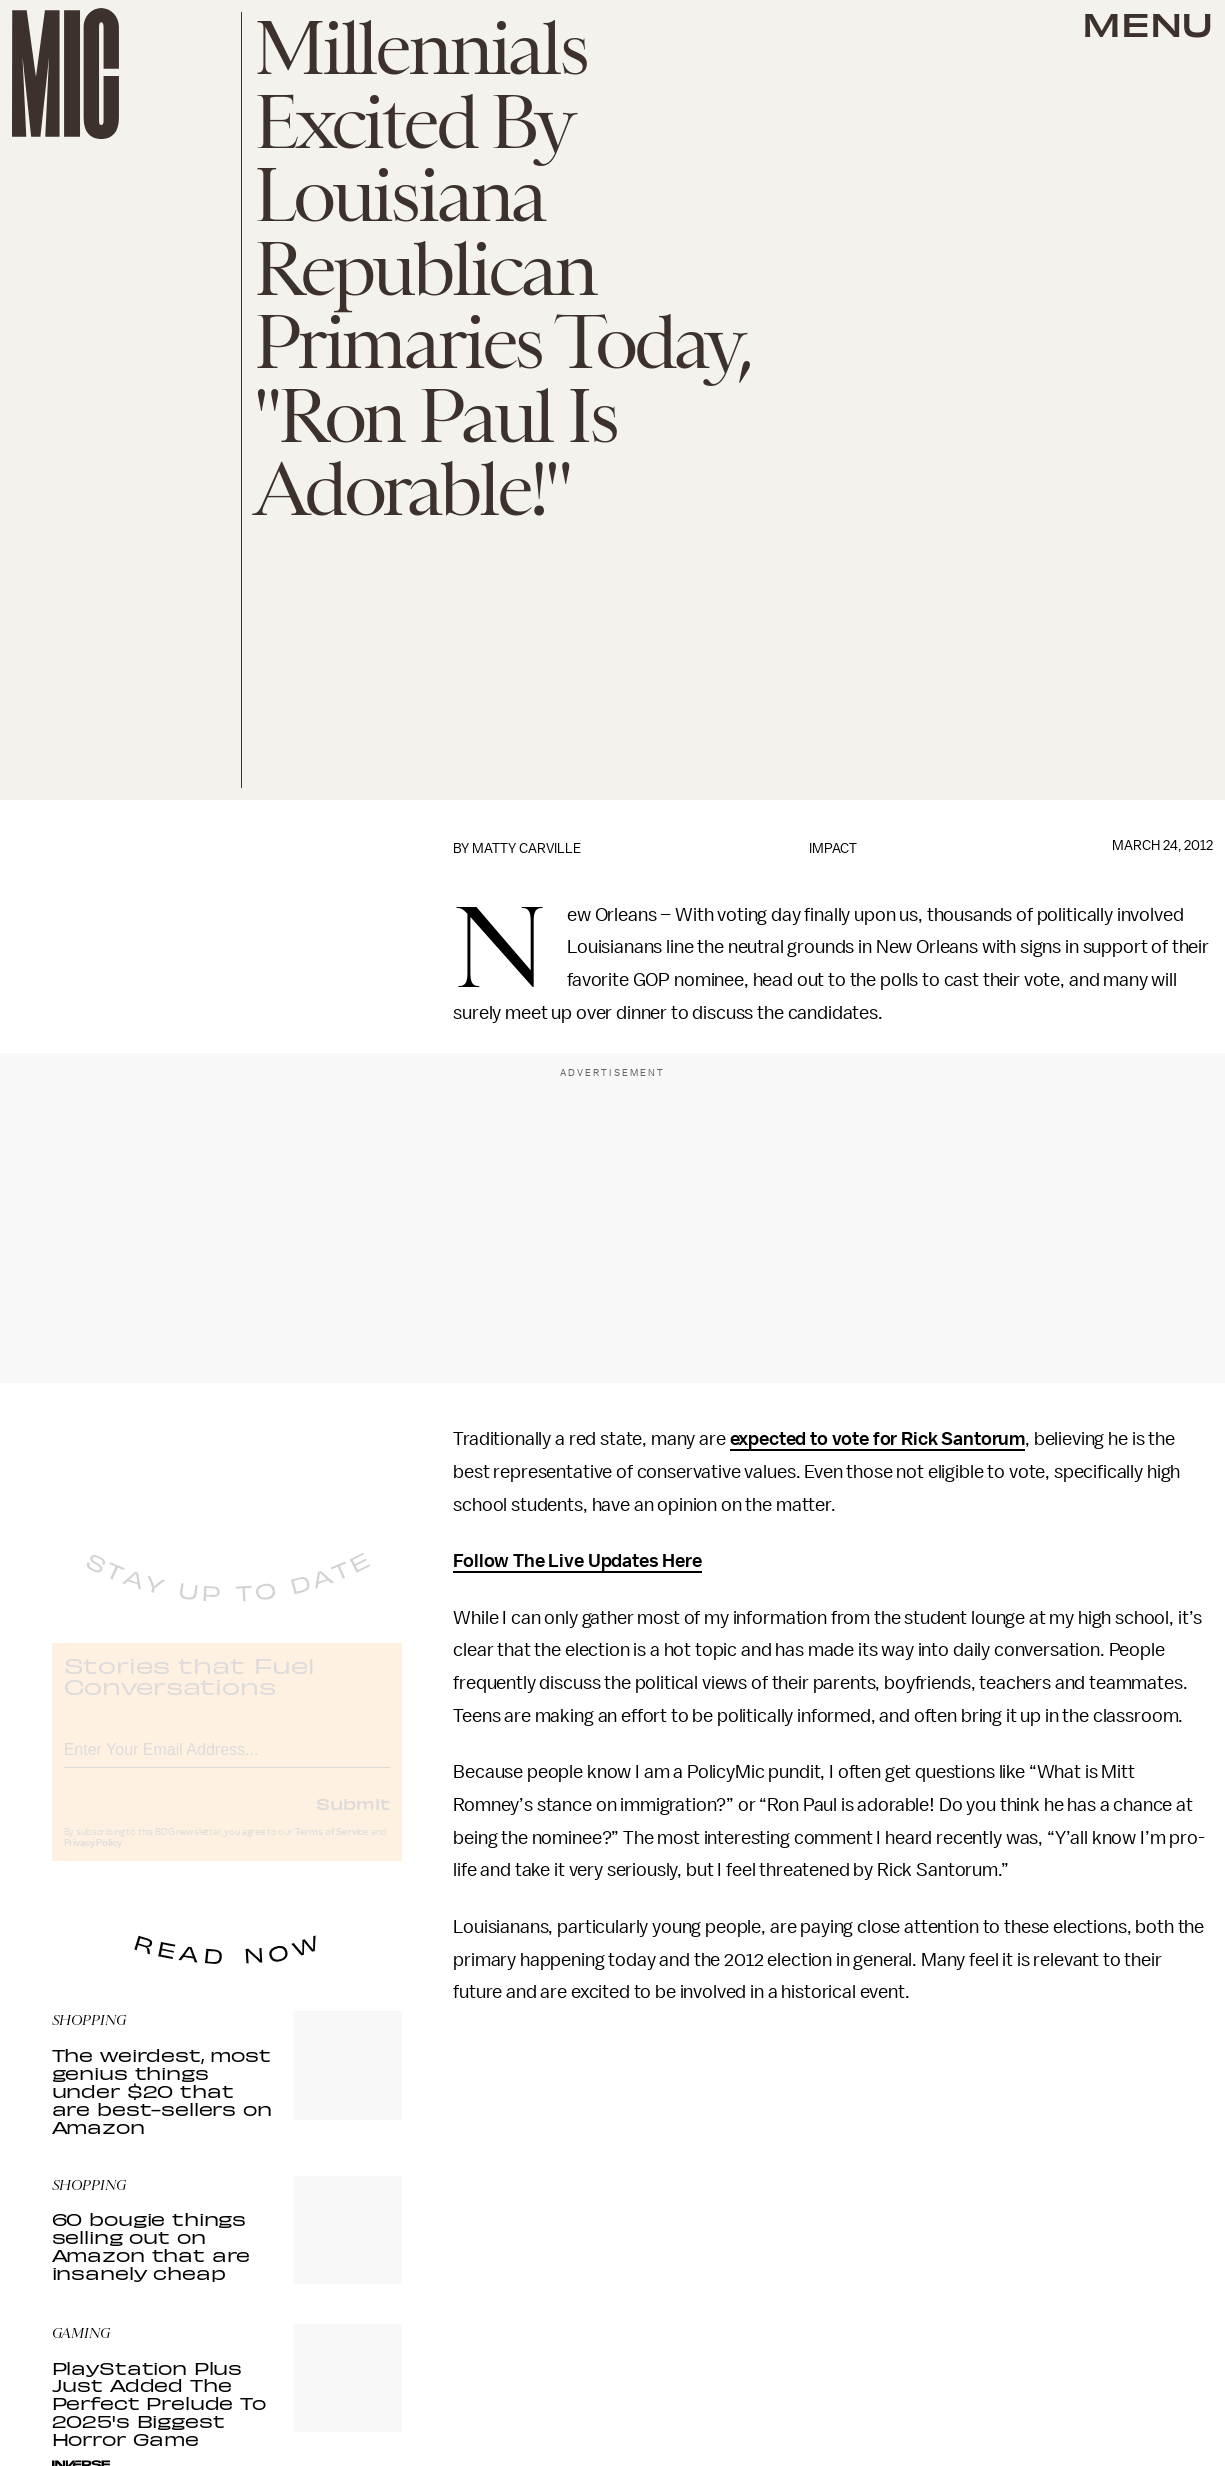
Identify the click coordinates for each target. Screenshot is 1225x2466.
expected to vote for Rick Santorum (878, 1439)
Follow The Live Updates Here (577, 1561)
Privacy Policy (93, 1859)
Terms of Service (332, 1848)
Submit (353, 1819)
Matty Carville (526, 848)
